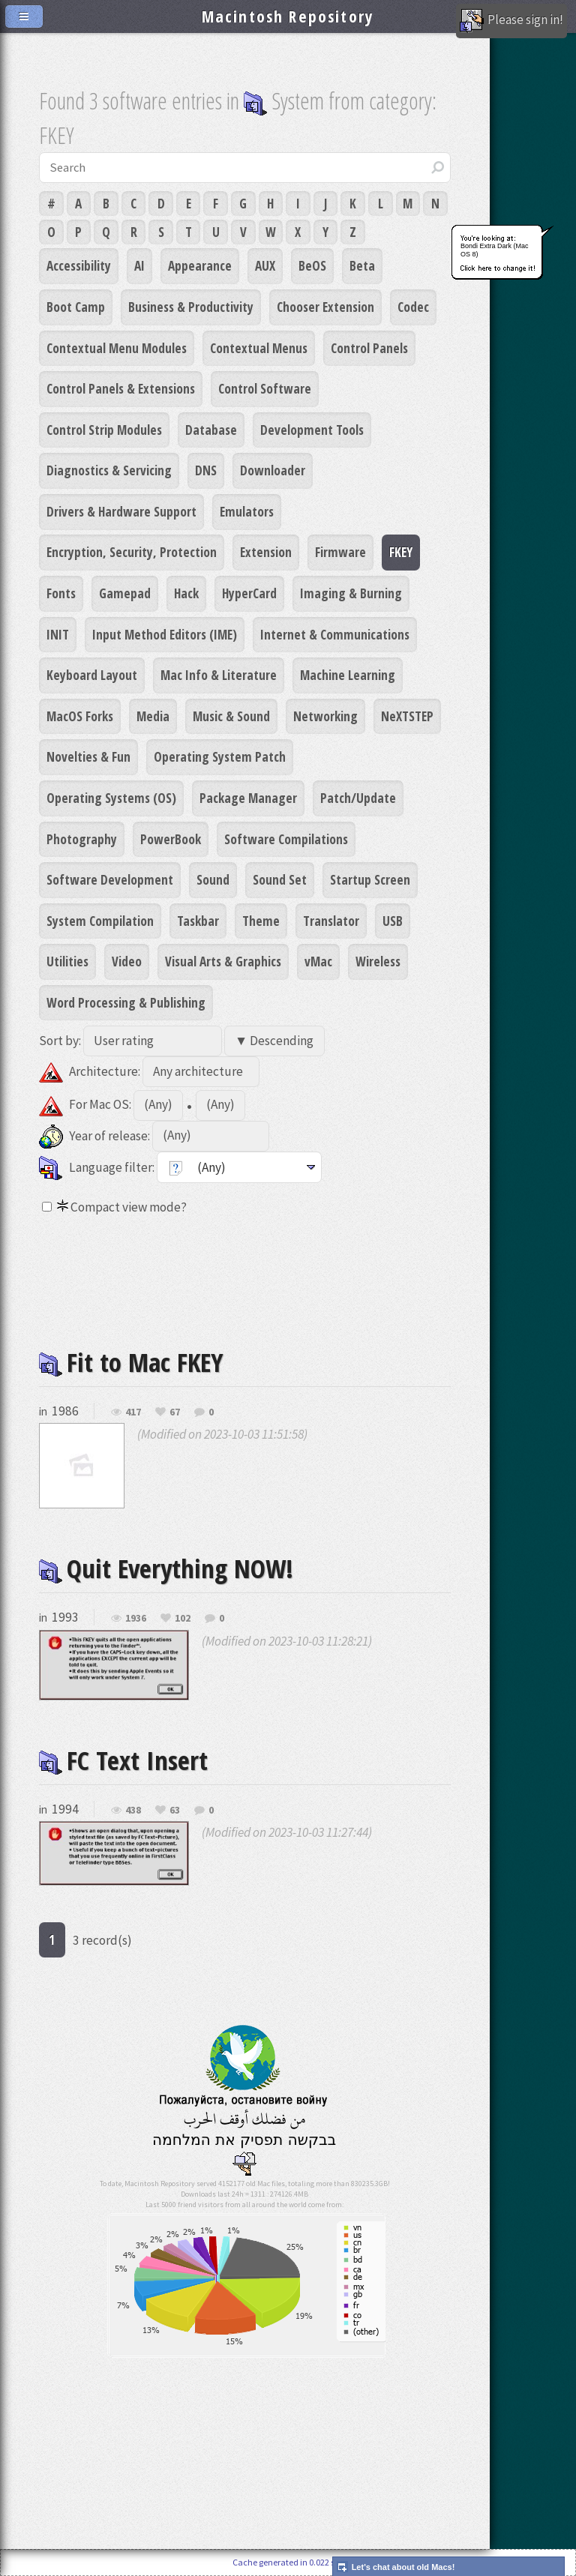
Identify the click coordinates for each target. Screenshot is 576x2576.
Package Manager (248, 798)
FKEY (400, 552)
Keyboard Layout (91, 675)
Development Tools (312, 430)
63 (175, 1810)
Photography (81, 839)
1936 (135, 1618)
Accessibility (78, 265)
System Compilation (100, 921)
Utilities (67, 961)
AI (139, 265)
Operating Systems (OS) (111, 798)
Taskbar (198, 921)
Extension (266, 552)
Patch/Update (358, 798)
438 (133, 1810)
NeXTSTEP (407, 716)
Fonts (61, 593)
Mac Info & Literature (218, 675)
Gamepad (125, 593)
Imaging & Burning (351, 593)
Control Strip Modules (104, 430)
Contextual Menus (259, 348)
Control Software (264, 388)
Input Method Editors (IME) (164, 634)
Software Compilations (286, 839)
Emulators (247, 511)
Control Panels (369, 348)
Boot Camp (75, 307)
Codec (413, 307)
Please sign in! (511, 21)
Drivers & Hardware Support (121, 511)
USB (392, 921)
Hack (186, 593)
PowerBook (170, 839)
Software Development (109, 879)
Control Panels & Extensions (120, 388)
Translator (331, 921)
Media (153, 716)
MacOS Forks (79, 716)
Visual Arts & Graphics (223, 961)
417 (133, 1412)
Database (211, 430)
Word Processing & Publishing (126, 1002)
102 (182, 1618)
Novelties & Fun (88, 756)
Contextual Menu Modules (116, 348)
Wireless (378, 961)
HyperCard (249, 593)
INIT (57, 634)
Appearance (200, 265)
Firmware (340, 552)
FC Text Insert (123, 1760)
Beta (362, 265)
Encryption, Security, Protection (131, 552)
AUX (265, 265)
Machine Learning (347, 675)
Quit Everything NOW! (166, 1568)
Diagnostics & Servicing (109, 470)
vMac (318, 961)
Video (127, 961)
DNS (206, 470)
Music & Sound (231, 716)
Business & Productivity (191, 307)
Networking (325, 716)
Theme (261, 921)
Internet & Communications (335, 634)
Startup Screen (370, 879)
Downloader (272, 470)
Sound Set (280, 879)
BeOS (312, 265)
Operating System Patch (220, 756)
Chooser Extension (325, 307)
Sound (213, 879)
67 (175, 1412)
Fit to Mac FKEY (131, 1361)
